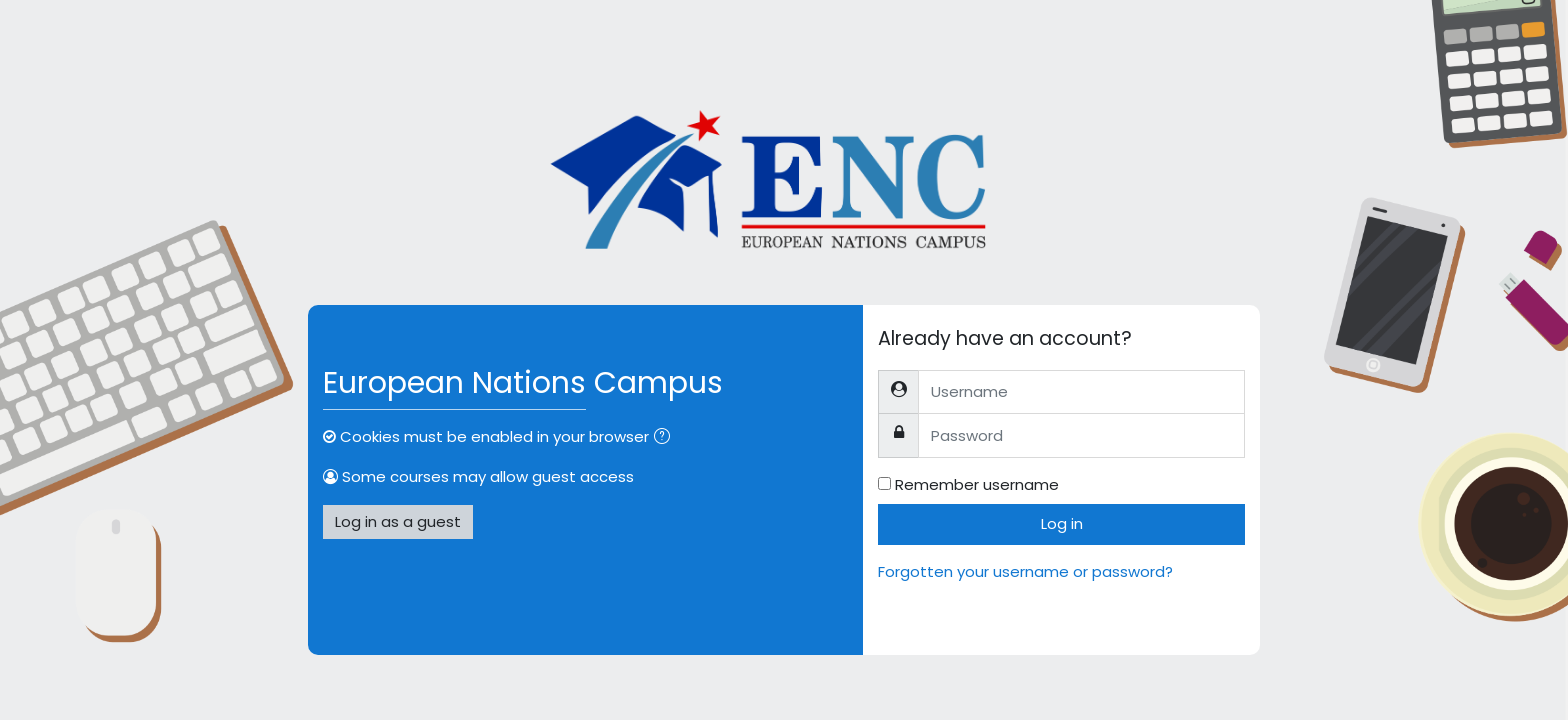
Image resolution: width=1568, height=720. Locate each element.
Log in (1062, 523)
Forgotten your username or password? (1025, 571)
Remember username (977, 484)
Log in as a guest (398, 521)
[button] (666, 438)
